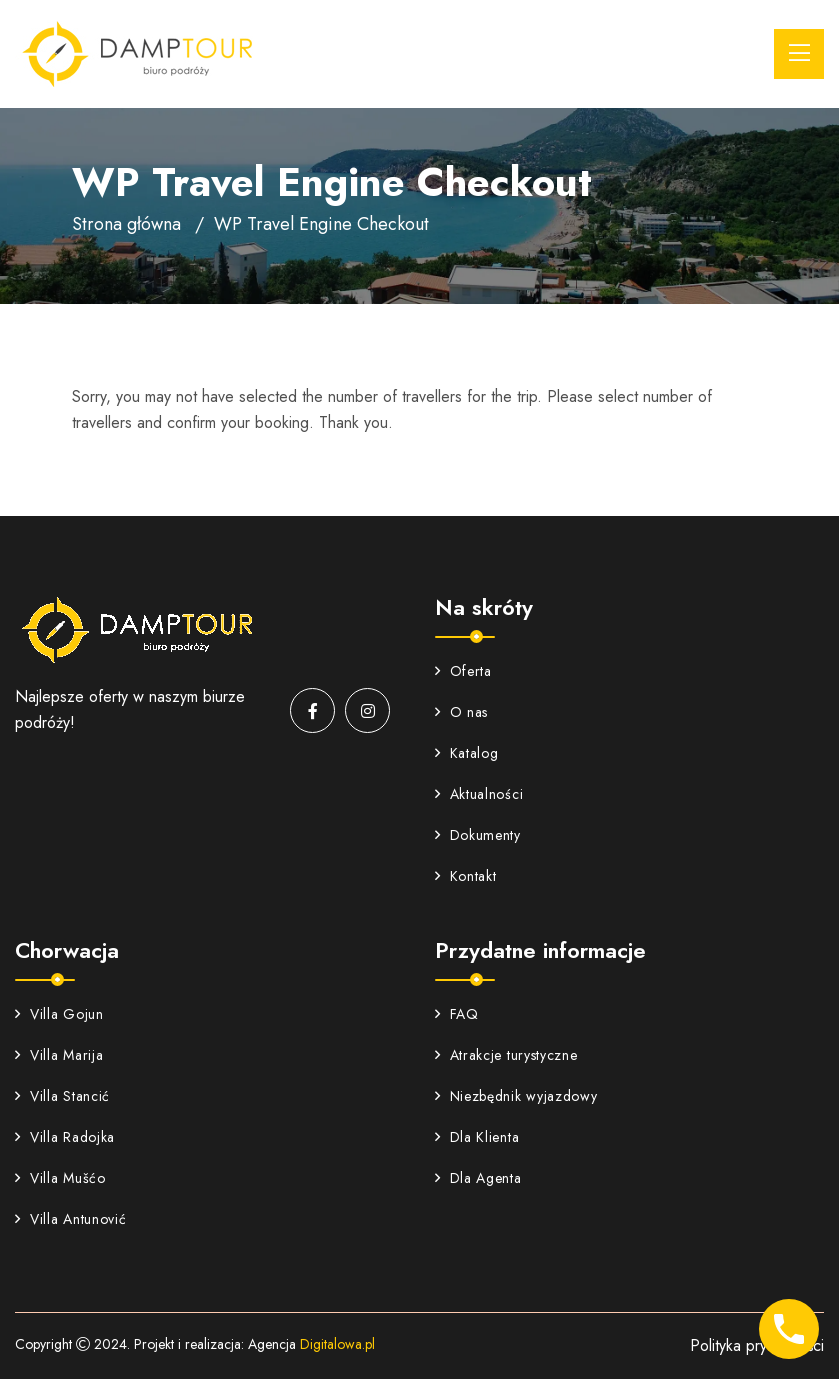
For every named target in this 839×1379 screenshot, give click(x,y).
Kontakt (466, 876)
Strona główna (126, 224)
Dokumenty (478, 835)
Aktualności (479, 794)
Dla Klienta (477, 1137)
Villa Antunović (71, 1219)
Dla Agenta (478, 1178)
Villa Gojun (59, 1014)
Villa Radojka (65, 1137)
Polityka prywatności (757, 1345)
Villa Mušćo (60, 1178)
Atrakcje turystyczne (506, 1055)
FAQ (457, 1014)
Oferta (463, 671)
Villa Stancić (62, 1096)
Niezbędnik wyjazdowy (516, 1096)
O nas (462, 712)
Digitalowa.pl (337, 1344)
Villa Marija (59, 1055)
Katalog (467, 753)
